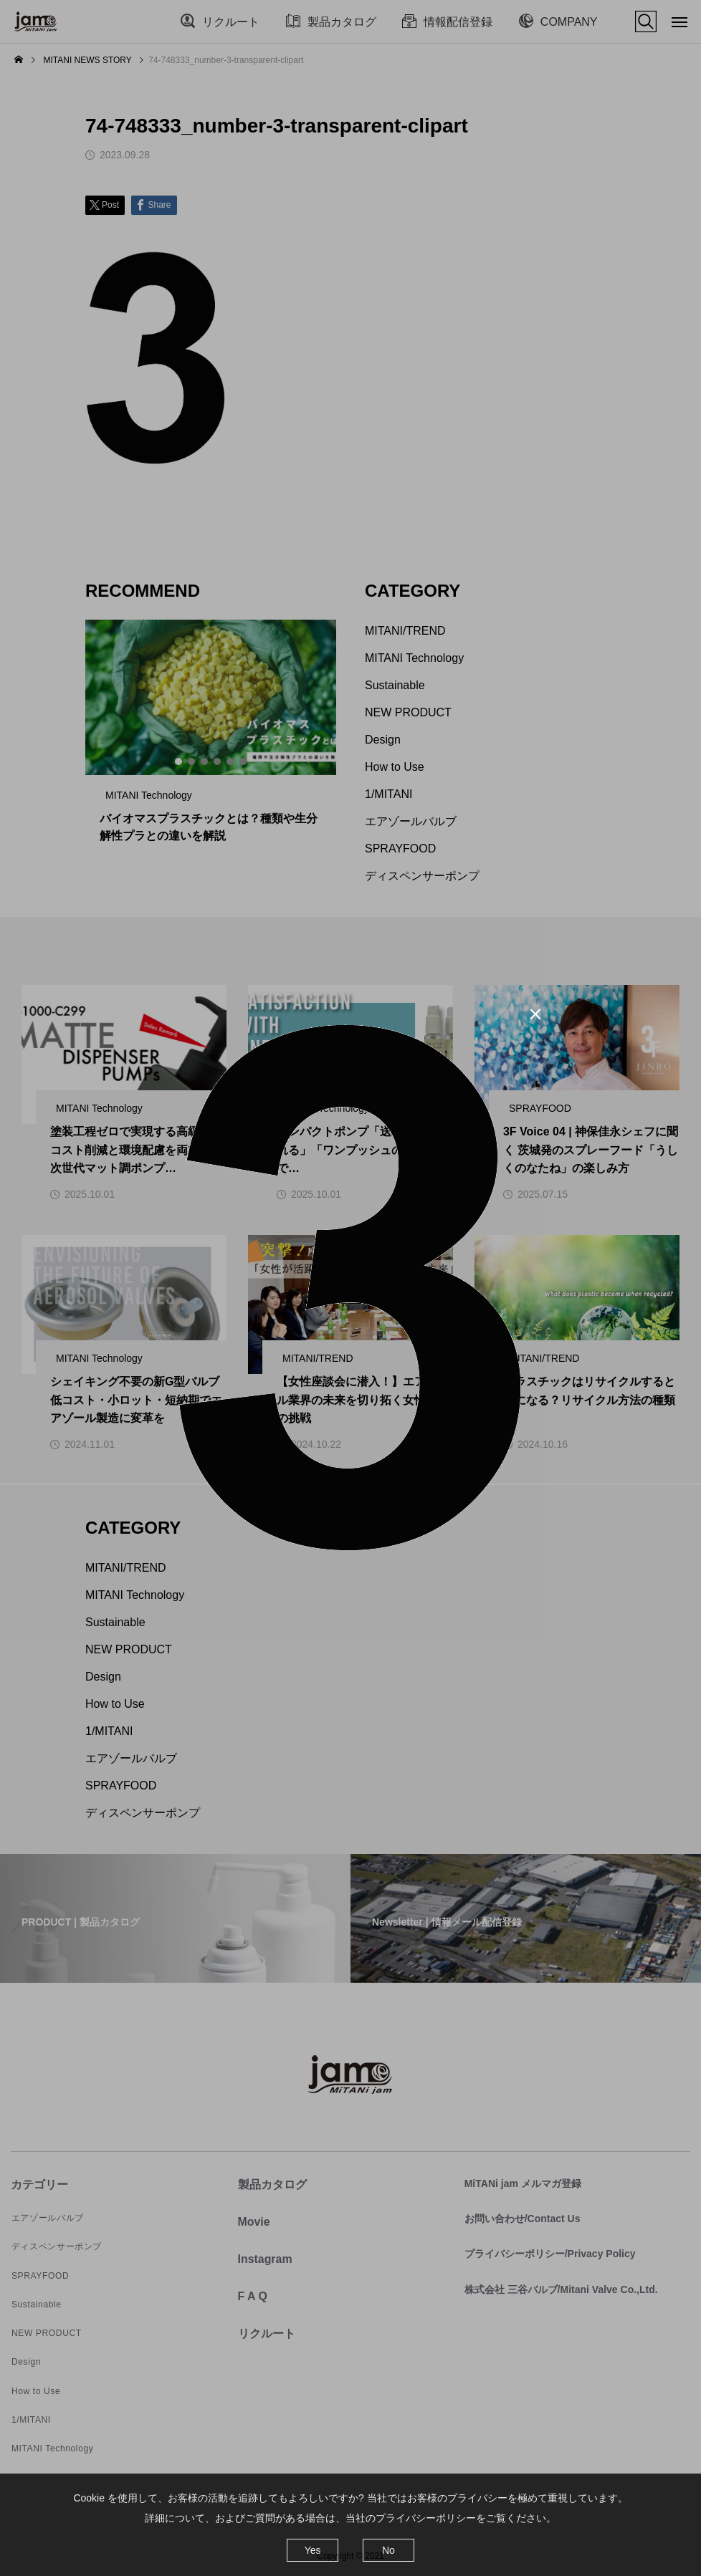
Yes (313, 2550)
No (388, 2550)
